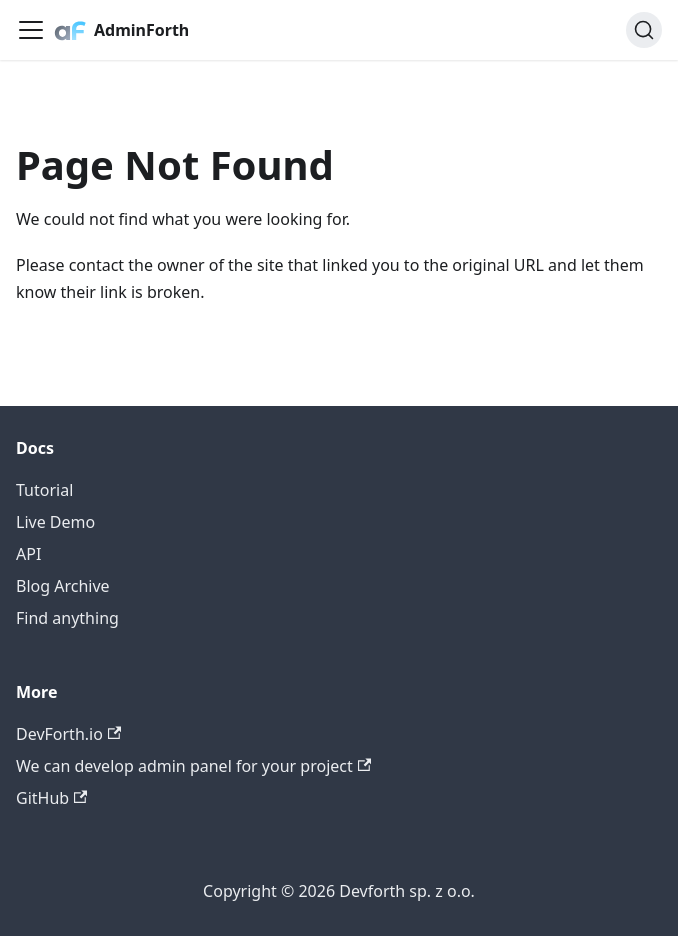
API (28, 554)
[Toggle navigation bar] (31, 30)
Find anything (67, 618)
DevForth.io (68, 734)
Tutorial (44, 490)
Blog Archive (63, 586)
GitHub (51, 798)
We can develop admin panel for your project (193, 766)
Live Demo (55, 522)
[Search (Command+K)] (644, 30)
